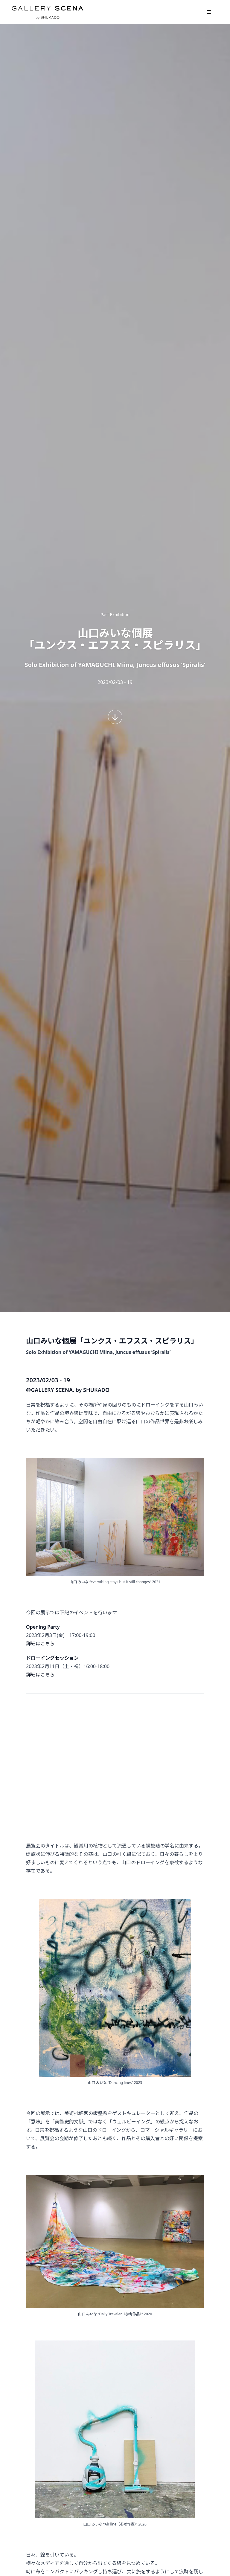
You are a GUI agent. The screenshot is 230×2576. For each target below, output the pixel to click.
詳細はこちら (40, 1643)
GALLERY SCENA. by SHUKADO (47, 12)
